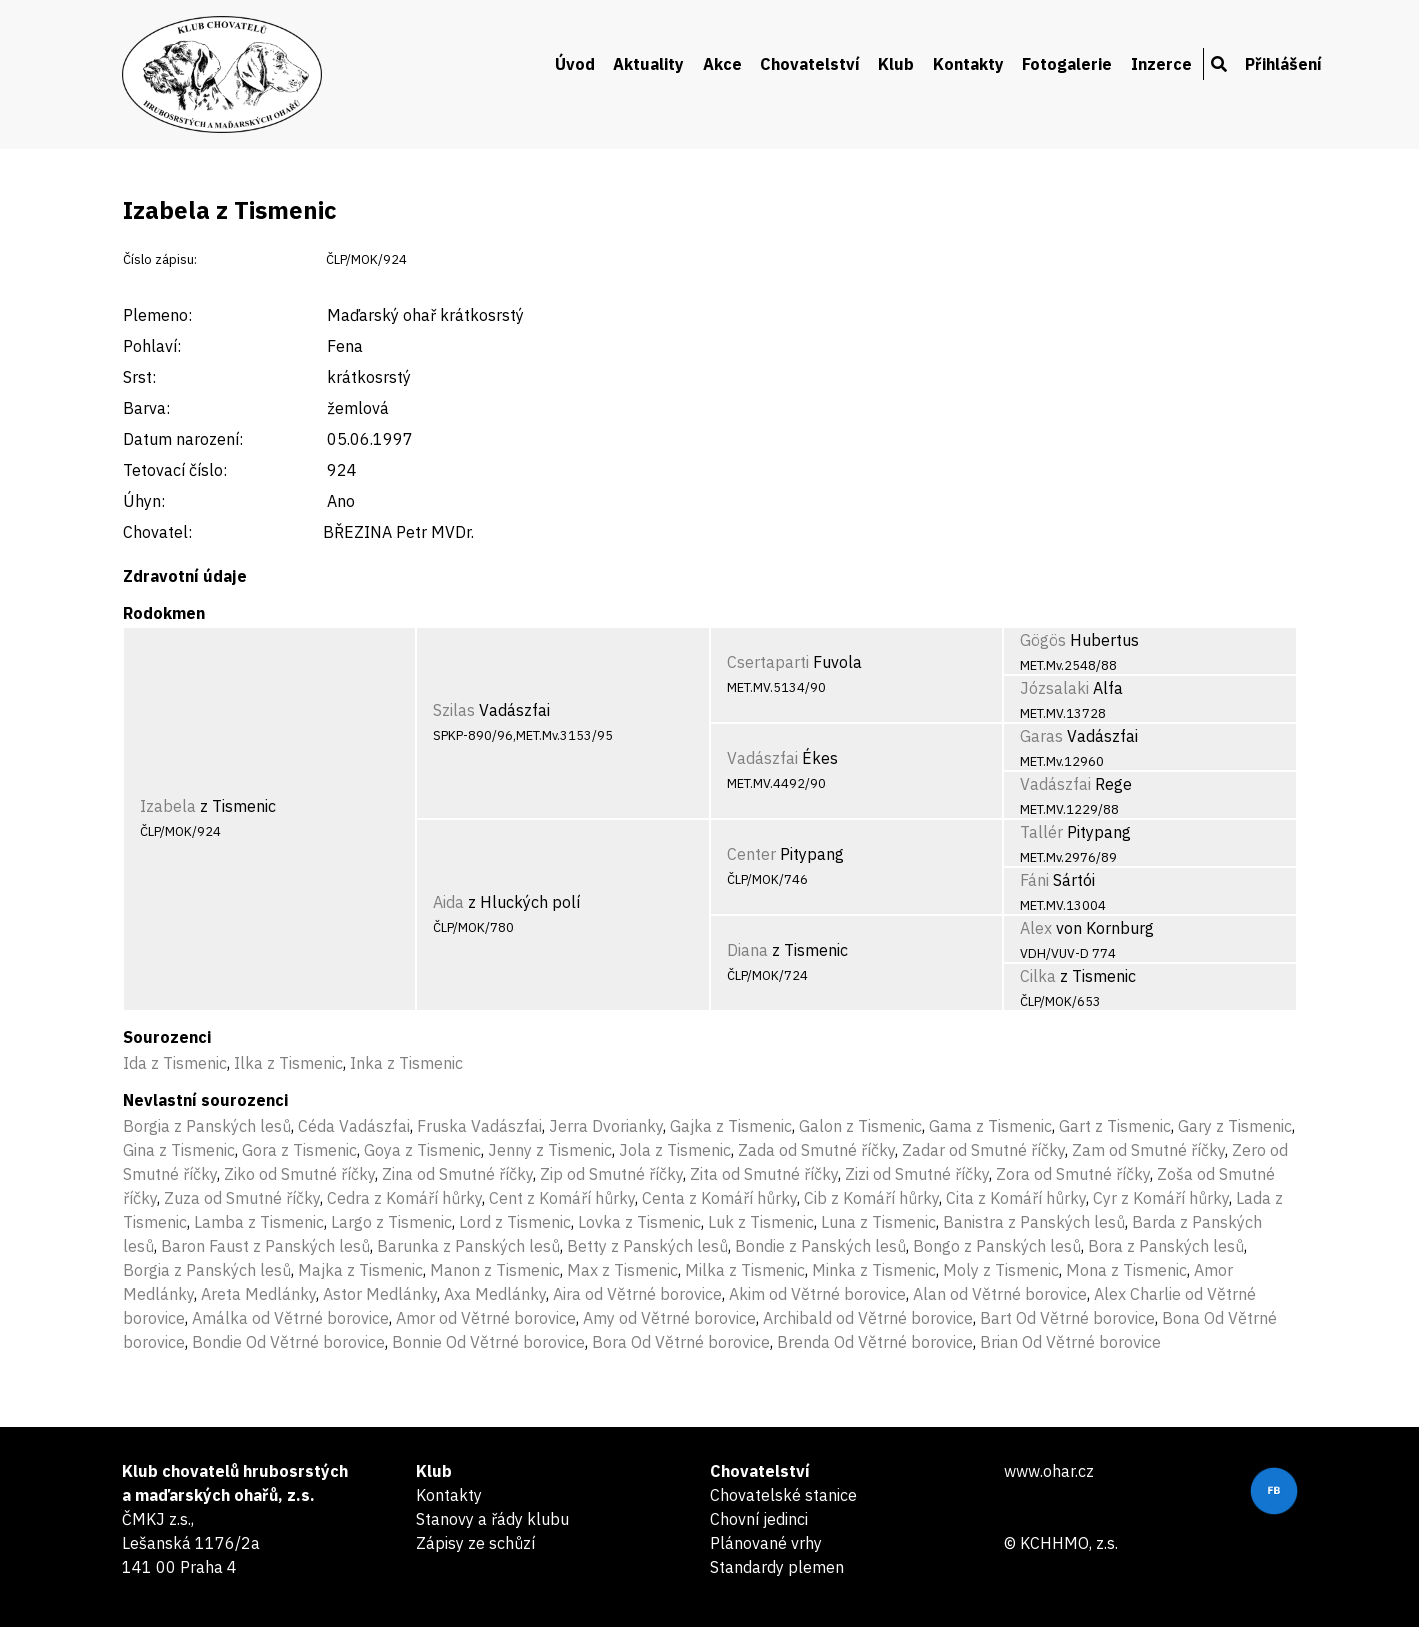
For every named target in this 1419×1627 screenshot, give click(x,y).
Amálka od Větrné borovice (290, 1318)
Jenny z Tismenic (550, 1150)
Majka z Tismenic (360, 1270)
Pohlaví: (152, 346)
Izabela (168, 806)
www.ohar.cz (1049, 1471)
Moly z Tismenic (1001, 1270)
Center (751, 854)
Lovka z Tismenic (639, 1222)
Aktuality (648, 64)
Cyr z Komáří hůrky (1161, 1198)
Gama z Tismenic (990, 1126)
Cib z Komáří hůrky (871, 1198)
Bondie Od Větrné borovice (288, 1342)
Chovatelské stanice (783, 1495)
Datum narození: (183, 439)
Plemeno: (157, 315)
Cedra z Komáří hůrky (404, 1198)
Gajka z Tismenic (731, 1126)
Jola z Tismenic (675, 1150)
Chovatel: (157, 532)
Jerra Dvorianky (606, 1126)
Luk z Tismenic (761, 1222)
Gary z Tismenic (1235, 1126)
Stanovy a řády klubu (492, 1519)
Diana (747, 950)
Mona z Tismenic (1126, 1270)
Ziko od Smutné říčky (299, 1174)
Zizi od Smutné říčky (917, 1174)
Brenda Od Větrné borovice (875, 1342)
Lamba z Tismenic (259, 1222)
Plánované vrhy (766, 1543)
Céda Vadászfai (354, 1126)
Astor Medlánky (380, 1294)
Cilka (1038, 976)
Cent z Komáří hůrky (562, 1198)
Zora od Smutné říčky (1073, 1174)
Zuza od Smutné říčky (242, 1198)
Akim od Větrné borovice (817, 1294)
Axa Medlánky (495, 1294)
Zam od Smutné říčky (1148, 1150)
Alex (1036, 928)
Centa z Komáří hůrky (719, 1198)
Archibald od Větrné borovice (868, 1318)
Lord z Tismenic (515, 1222)
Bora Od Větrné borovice (681, 1342)
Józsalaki (1054, 688)
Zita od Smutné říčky (764, 1174)
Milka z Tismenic (745, 1270)
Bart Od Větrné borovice (1067, 1318)
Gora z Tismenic (299, 1150)
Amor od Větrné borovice (486, 1318)
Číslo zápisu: (160, 259)
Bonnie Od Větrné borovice (488, 1342)
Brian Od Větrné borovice (1070, 1342)
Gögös (1043, 640)
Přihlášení (1283, 64)
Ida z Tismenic (175, 1063)
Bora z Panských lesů (1166, 1246)
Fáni (1034, 880)
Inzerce (1161, 64)
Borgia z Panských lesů (207, 1126)
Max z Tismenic (622, 1270)
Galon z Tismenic (860, 1126)
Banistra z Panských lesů (1034, 1222)
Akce (722, 64)
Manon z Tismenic (495, 1270)
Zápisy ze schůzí (475, 1543)
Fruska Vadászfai (479, 1126)
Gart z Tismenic (1115, 1126)
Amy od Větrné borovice (669, 1318)
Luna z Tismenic (878, 1222)
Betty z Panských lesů (647, 1246)
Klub (896, 64)
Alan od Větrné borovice (1000, 1294)
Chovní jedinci (759, 1519)
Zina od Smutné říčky (457, 1174)
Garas (1041, 736)
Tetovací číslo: (175, 470)
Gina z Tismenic (179, 1150)
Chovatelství (810, 64)
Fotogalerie (1067, 64)
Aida (448, 902)
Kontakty (968, 64)
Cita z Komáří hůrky (1016, 1198)
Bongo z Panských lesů (997, 1246)
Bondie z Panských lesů (820, 1246)
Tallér (1041, 832)
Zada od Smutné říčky (816, 1150)
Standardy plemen (777, 1567)
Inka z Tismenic (406, 1063)
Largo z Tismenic (391, 1222)
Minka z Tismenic (874, 1270)
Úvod (575, 64)
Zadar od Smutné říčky (983, 1150)
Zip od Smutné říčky (611, 1174)
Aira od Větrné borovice (637, 1294)
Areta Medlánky (258, 1294)
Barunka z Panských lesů (468, 1246)
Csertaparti (768, 662)
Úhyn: (144, 501)
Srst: (139, 377)
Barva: (146, 408)
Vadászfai (762, 758)
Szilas (454, 710)
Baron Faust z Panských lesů (265, 1246)
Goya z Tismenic (422, 1150)
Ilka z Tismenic (288, 1063)
